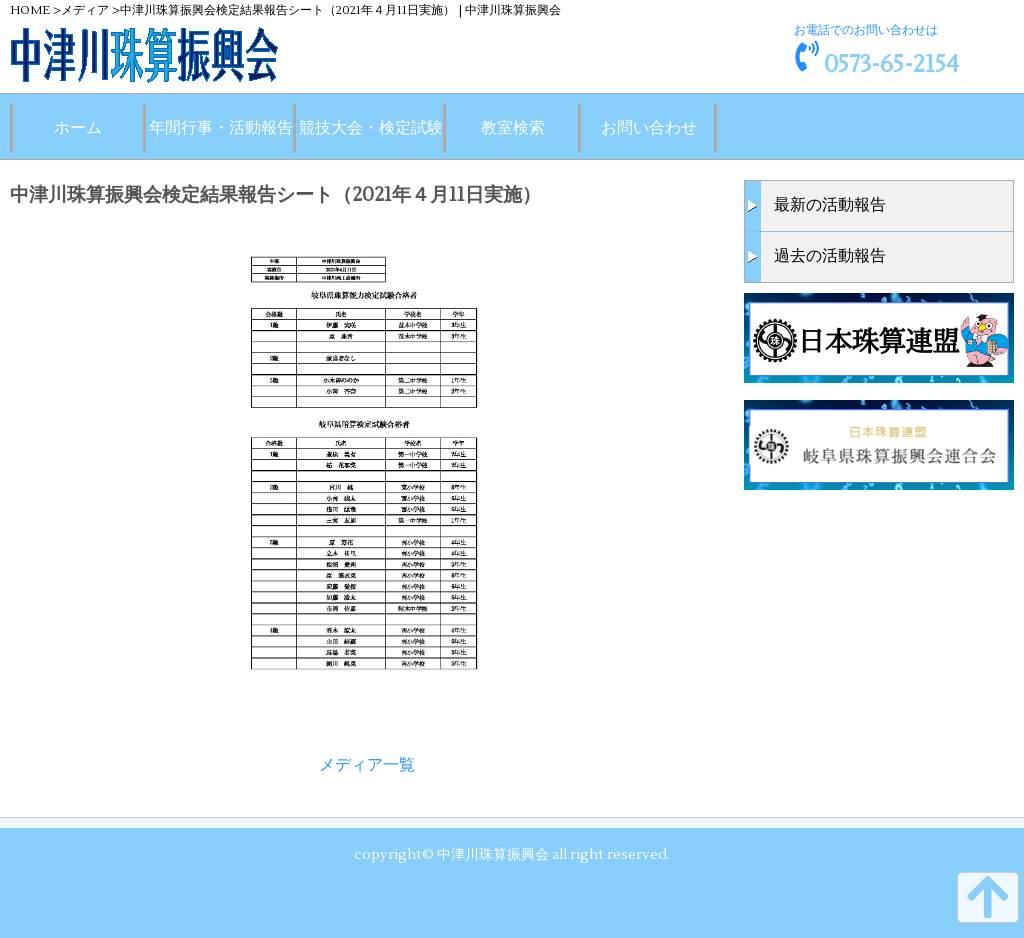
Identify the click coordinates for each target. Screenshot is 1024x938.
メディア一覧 (367, 765)
